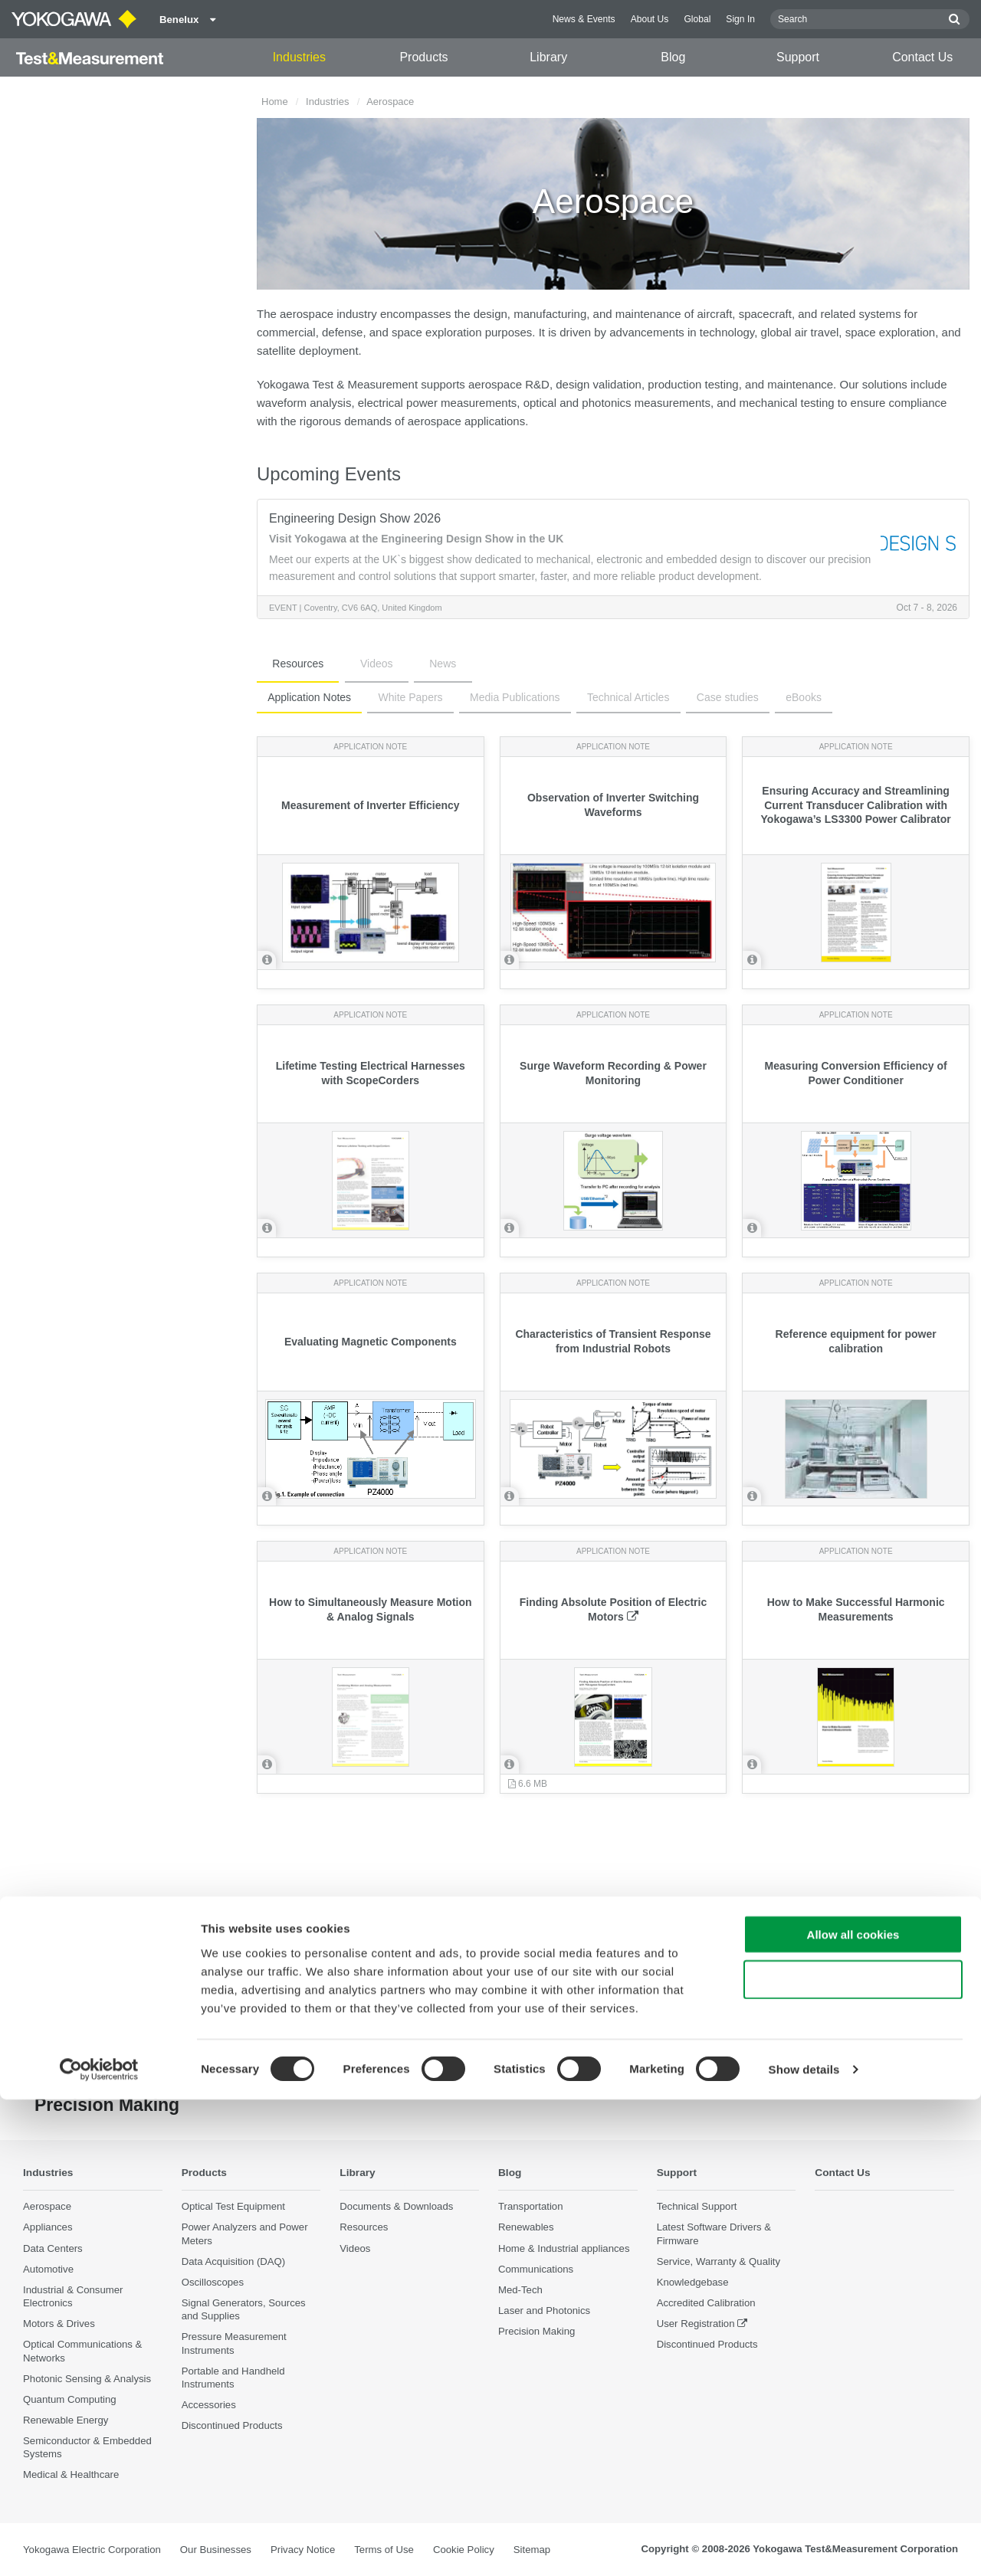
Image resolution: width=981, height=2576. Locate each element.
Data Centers (53, 2248)
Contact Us (922, 57)
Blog (673, 57)
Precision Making (536, 2332)
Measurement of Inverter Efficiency (370, 805)
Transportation (530, 2207)
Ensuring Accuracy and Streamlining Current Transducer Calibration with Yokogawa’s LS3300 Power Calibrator (856, 805)
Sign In (740, 19)
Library (548, 57)
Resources (288, 663)
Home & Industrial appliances (564, 2248)
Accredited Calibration (706, 2303)
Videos (348, 663)
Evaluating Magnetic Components (370, 1342)
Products (423, 57)
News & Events (584, 19)
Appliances (48, 2228)
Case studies (686, 697)
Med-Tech (520, 2290)
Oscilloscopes (213, 2283)
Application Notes (304, 697)
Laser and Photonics (544, 2311)
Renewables (526, 2228)
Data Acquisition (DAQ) (234, 2261)
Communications (535, 2269)
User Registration (696, 2324)
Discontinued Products (707, 2345)
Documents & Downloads (396, 2207)
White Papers (396, 697)
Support (797, 57)
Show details (804, 2545)
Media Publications (491, 697)
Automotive (48, 2269)
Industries (299, 57)
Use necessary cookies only (853, 2456)
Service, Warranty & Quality (718, 2261)
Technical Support (697, 2207)
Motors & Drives (59, 2324)
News (395, 663)
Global (697, 19)
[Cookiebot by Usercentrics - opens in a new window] (99, 2546)
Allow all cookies (853, 2410)
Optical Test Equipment (233, 2207)
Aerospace (47, 2207)
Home (274, 101)
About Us (650, 19)
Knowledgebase (693, 2283)
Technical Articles (595, 697)
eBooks (752, 697)
